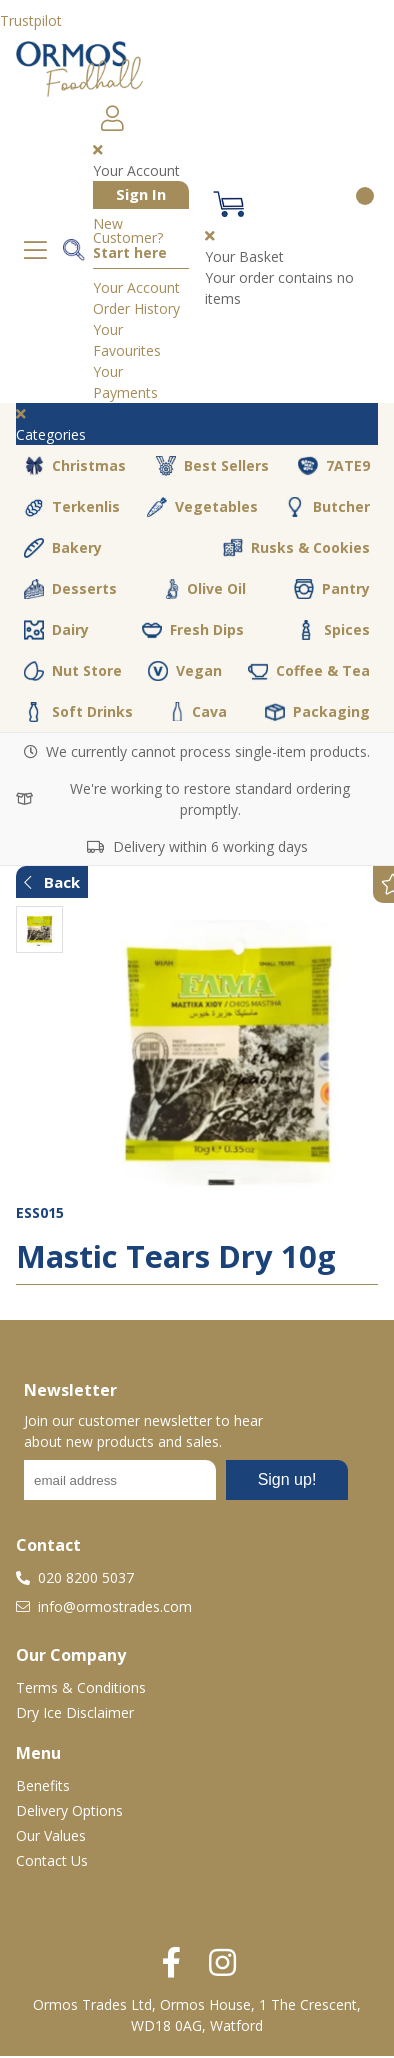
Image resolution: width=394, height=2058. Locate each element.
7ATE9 (334, 466)
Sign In (141, 194)
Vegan (185, 671)
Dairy (56, 630)
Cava (199, 711)
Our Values (51, 1835)
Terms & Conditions (81, 1687)
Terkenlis (72, 507)
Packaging (317, 712)
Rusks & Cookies (296, 548)
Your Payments (125, 382)
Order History (136, 308)
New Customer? (130, 239)
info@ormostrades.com (104, 1606)
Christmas (75, 466)
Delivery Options (69, 1810)
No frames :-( (186, 1486)
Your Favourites (127, 340)
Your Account (136, 287)
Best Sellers (212, 466)
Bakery (63, 548)
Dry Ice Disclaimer (75, 1712)
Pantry (332, 589)
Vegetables (202, 507)
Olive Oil (205, 589)
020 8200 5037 (75, 1577)
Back (52, 882)
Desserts (70, 589)
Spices (333, 630)
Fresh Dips (193, 630)
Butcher (327, 507)
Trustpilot (31, 20)
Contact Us (52, 1860)
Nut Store (73, 671)
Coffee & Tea (309, 671)
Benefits (43, 1785)
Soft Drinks (78, 712)
